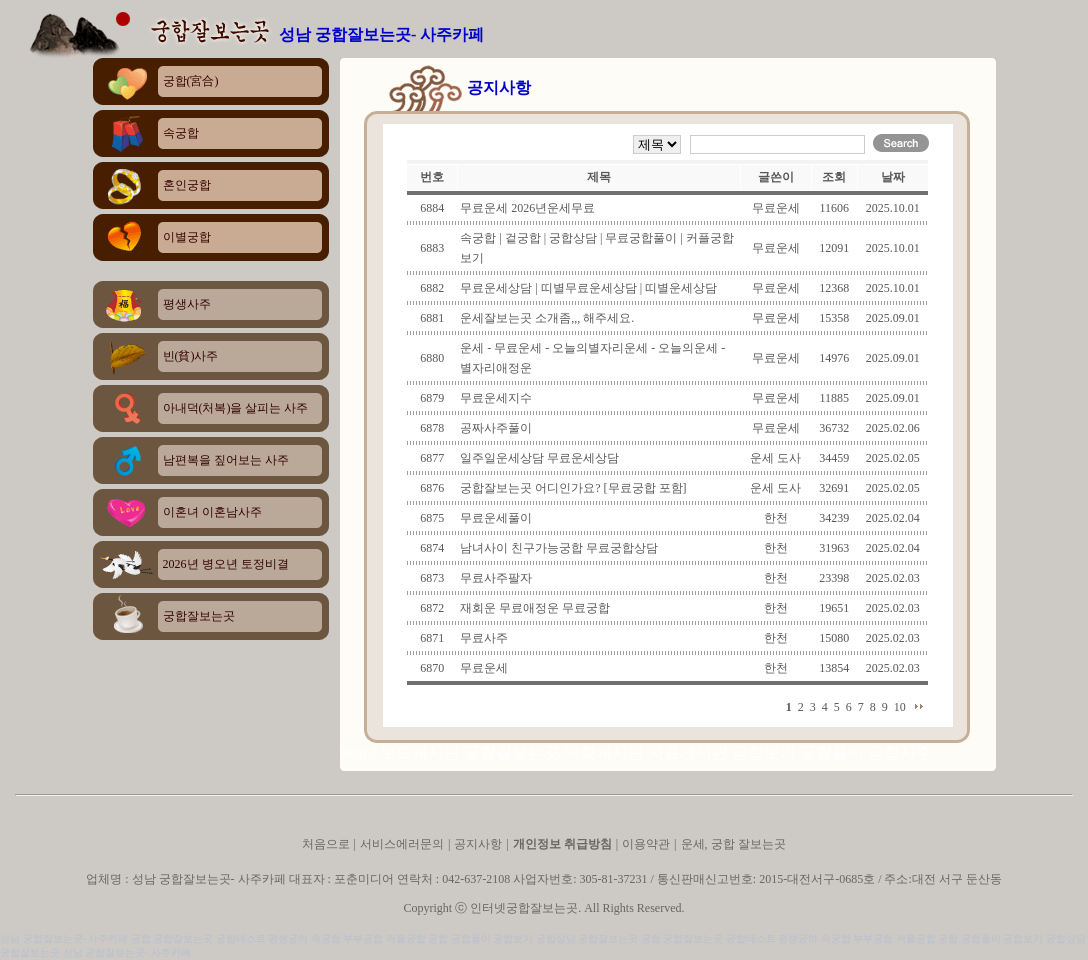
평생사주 (187, 304)
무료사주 (484, 638)
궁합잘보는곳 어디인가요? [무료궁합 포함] (573, 488)
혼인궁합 (187, 185)
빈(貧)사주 (191, 356)
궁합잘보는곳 (199, 616)
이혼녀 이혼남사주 (212, 512)
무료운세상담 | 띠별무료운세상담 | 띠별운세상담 (588, 288)
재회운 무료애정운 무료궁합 (535, 608)
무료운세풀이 (496, 518)
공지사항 (478, 844)
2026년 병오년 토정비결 (226, 564)
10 (900, 707)
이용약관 (646, 844)
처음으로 (327, 844)
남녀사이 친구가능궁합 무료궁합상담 (559, 548)
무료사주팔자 (496, 578)
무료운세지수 (496, 398)
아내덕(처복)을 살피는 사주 (236, 408)
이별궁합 (187, 237)
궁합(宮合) (191, 81)
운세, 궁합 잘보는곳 (733, 844)
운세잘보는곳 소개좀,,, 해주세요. (547, 318)
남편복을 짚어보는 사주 (226, 460)
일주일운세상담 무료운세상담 (539, 458)
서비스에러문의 (402, 844)
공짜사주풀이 (496, 428)
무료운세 (484, 668)
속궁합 (181, 133)
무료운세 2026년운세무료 (527, 208)
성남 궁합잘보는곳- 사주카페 (381, 34)
